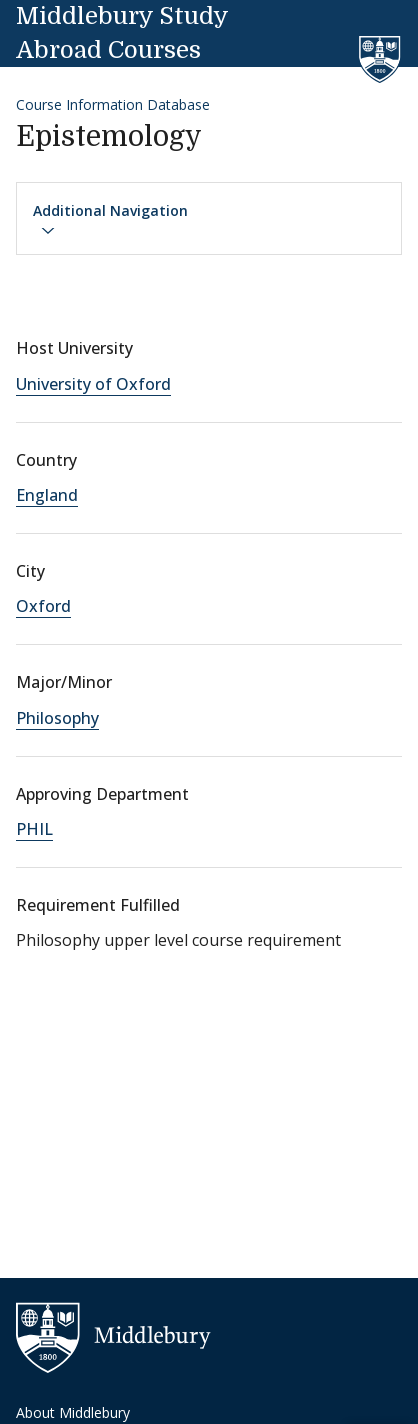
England (47, 495)
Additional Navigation (110, 220)
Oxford (43, 606)
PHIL (34, 829)
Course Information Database (113, 104)
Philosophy (57, 718)
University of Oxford (93, 384)
